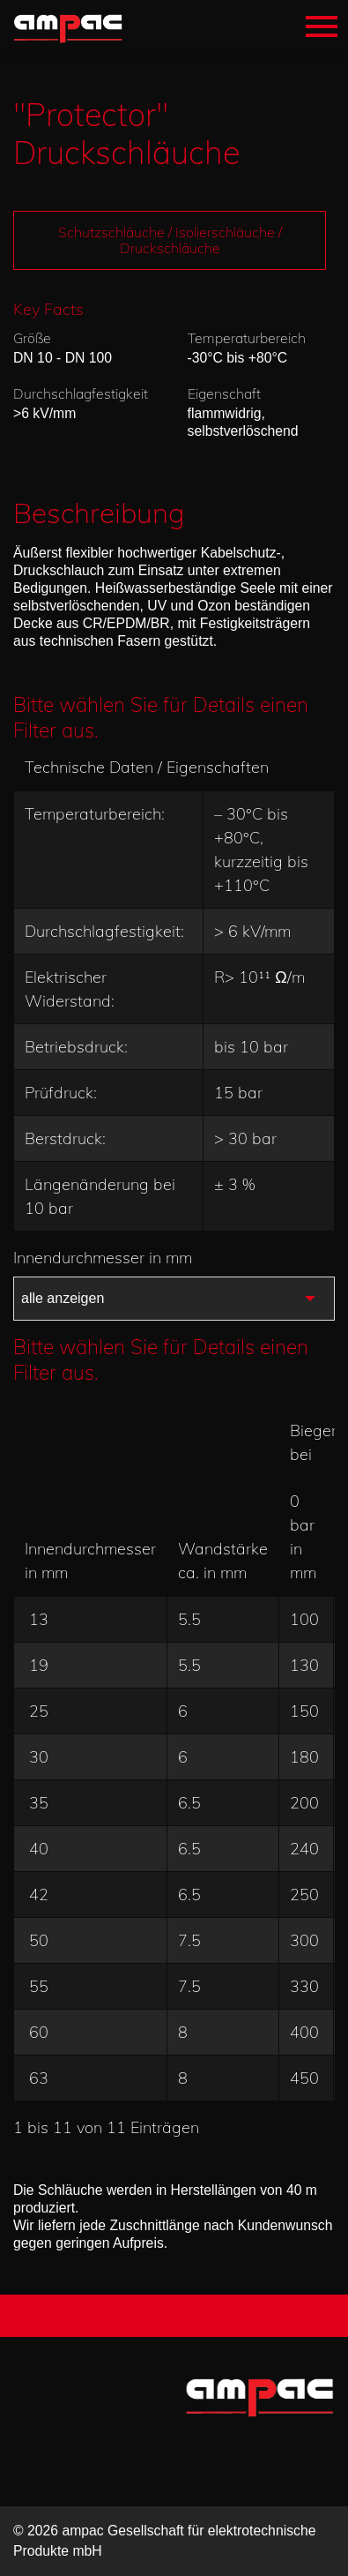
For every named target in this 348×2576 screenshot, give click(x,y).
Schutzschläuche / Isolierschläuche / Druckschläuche (170, 240)
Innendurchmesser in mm (107, 1257)
